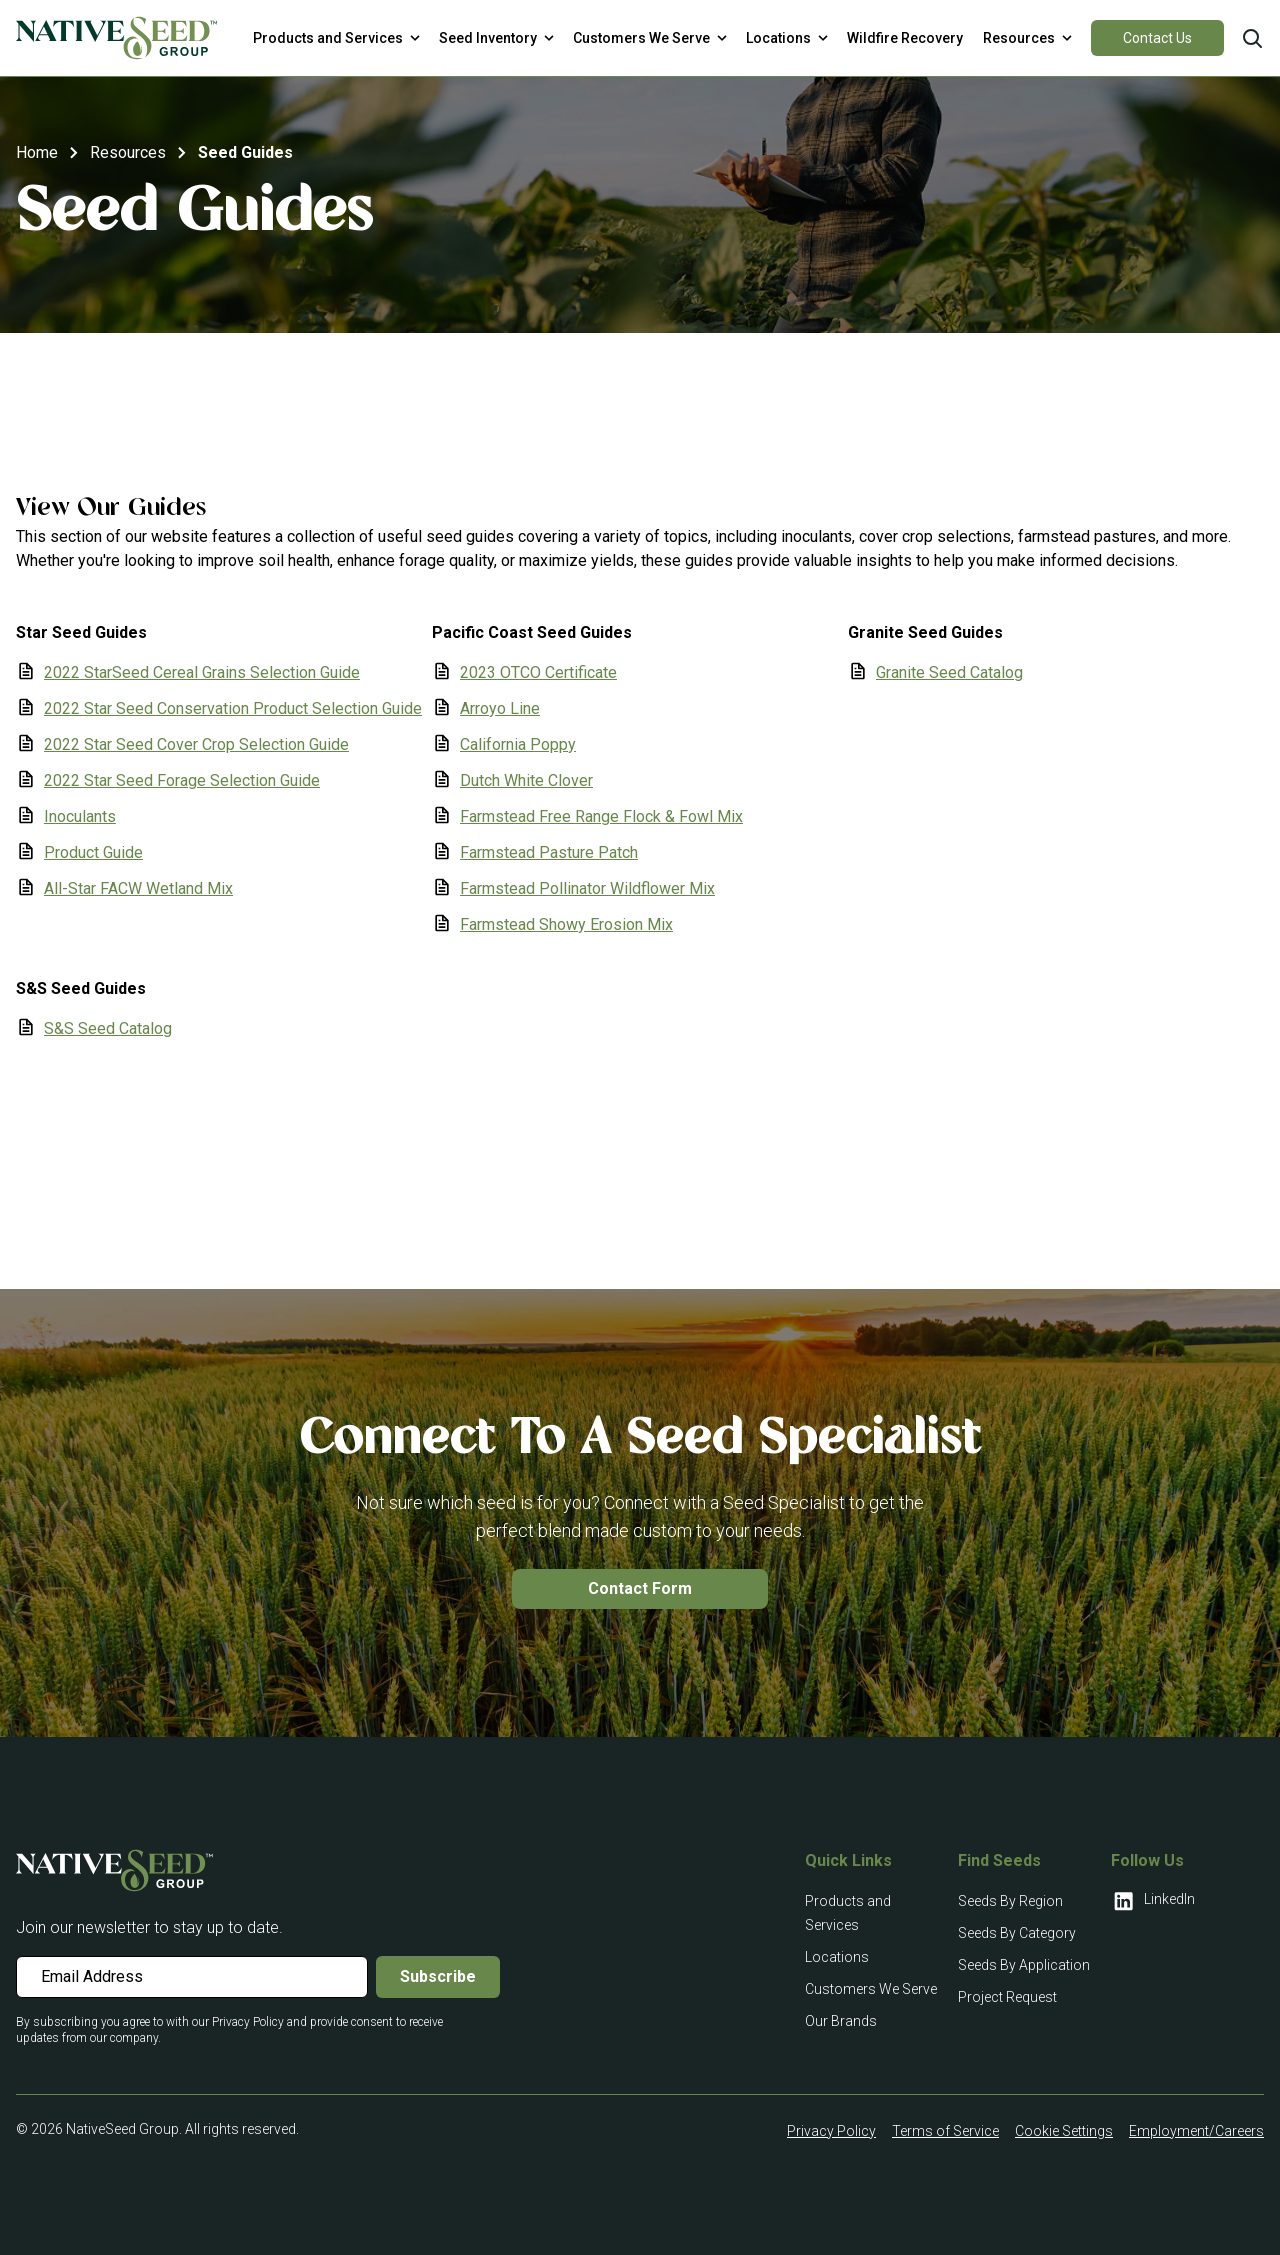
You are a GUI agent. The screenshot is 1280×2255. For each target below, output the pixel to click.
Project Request (1007, 1997)
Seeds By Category (1017, 1933)
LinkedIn (1153, 1901)
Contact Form (640, 1588)
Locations (837, 1957)
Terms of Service (945, 2131)
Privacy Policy (831, 2131)
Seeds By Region (1010, 1901)
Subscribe (438, 1976)
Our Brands (841, 2021)
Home (37, 152)
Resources (128, 152)
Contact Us (1157, 38)
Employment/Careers (1196, 2131)
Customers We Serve (871, 1989)
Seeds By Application (1024, 1965)
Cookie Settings (1064, 2131)
